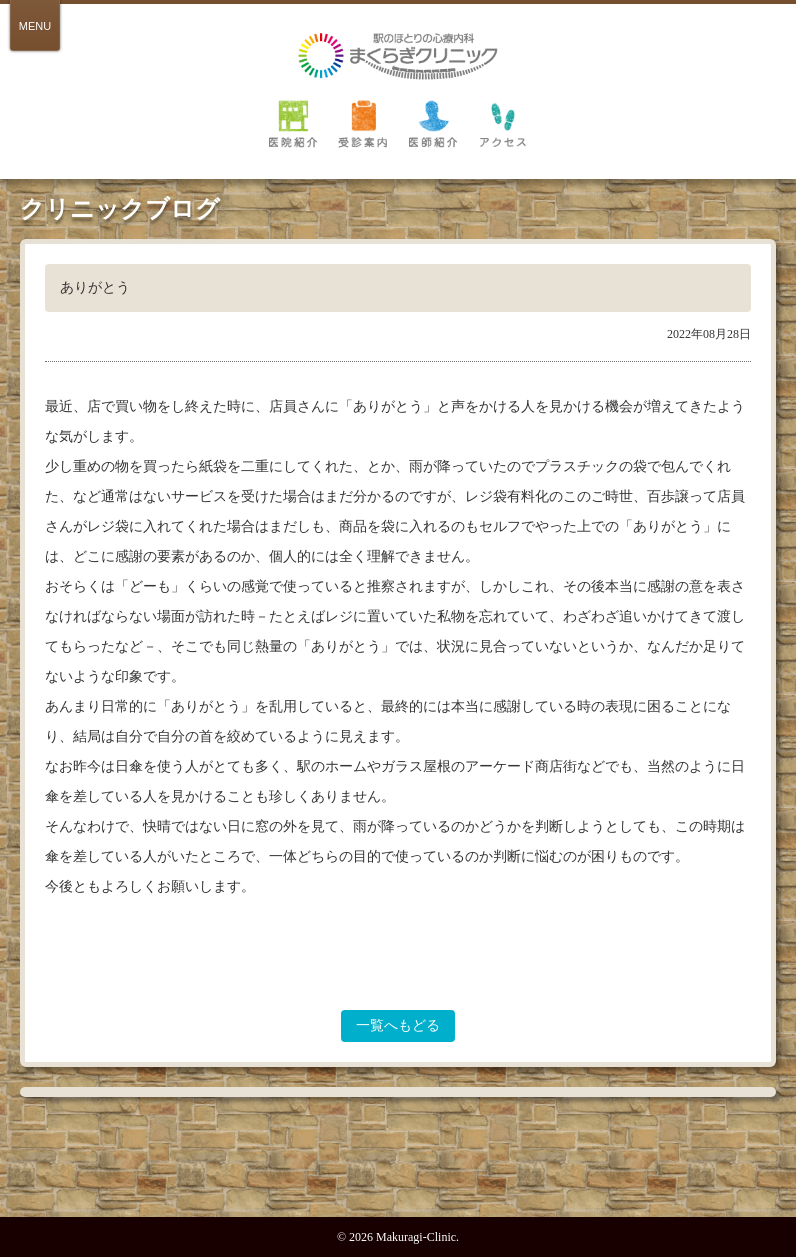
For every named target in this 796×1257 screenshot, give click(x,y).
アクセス (503, 123)
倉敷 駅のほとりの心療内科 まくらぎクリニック (398, 56)
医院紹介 (293, 123)
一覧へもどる (398, 1025)
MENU (35, 26)
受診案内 (363, 123)
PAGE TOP (398, 1171)
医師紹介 (433, 123)
